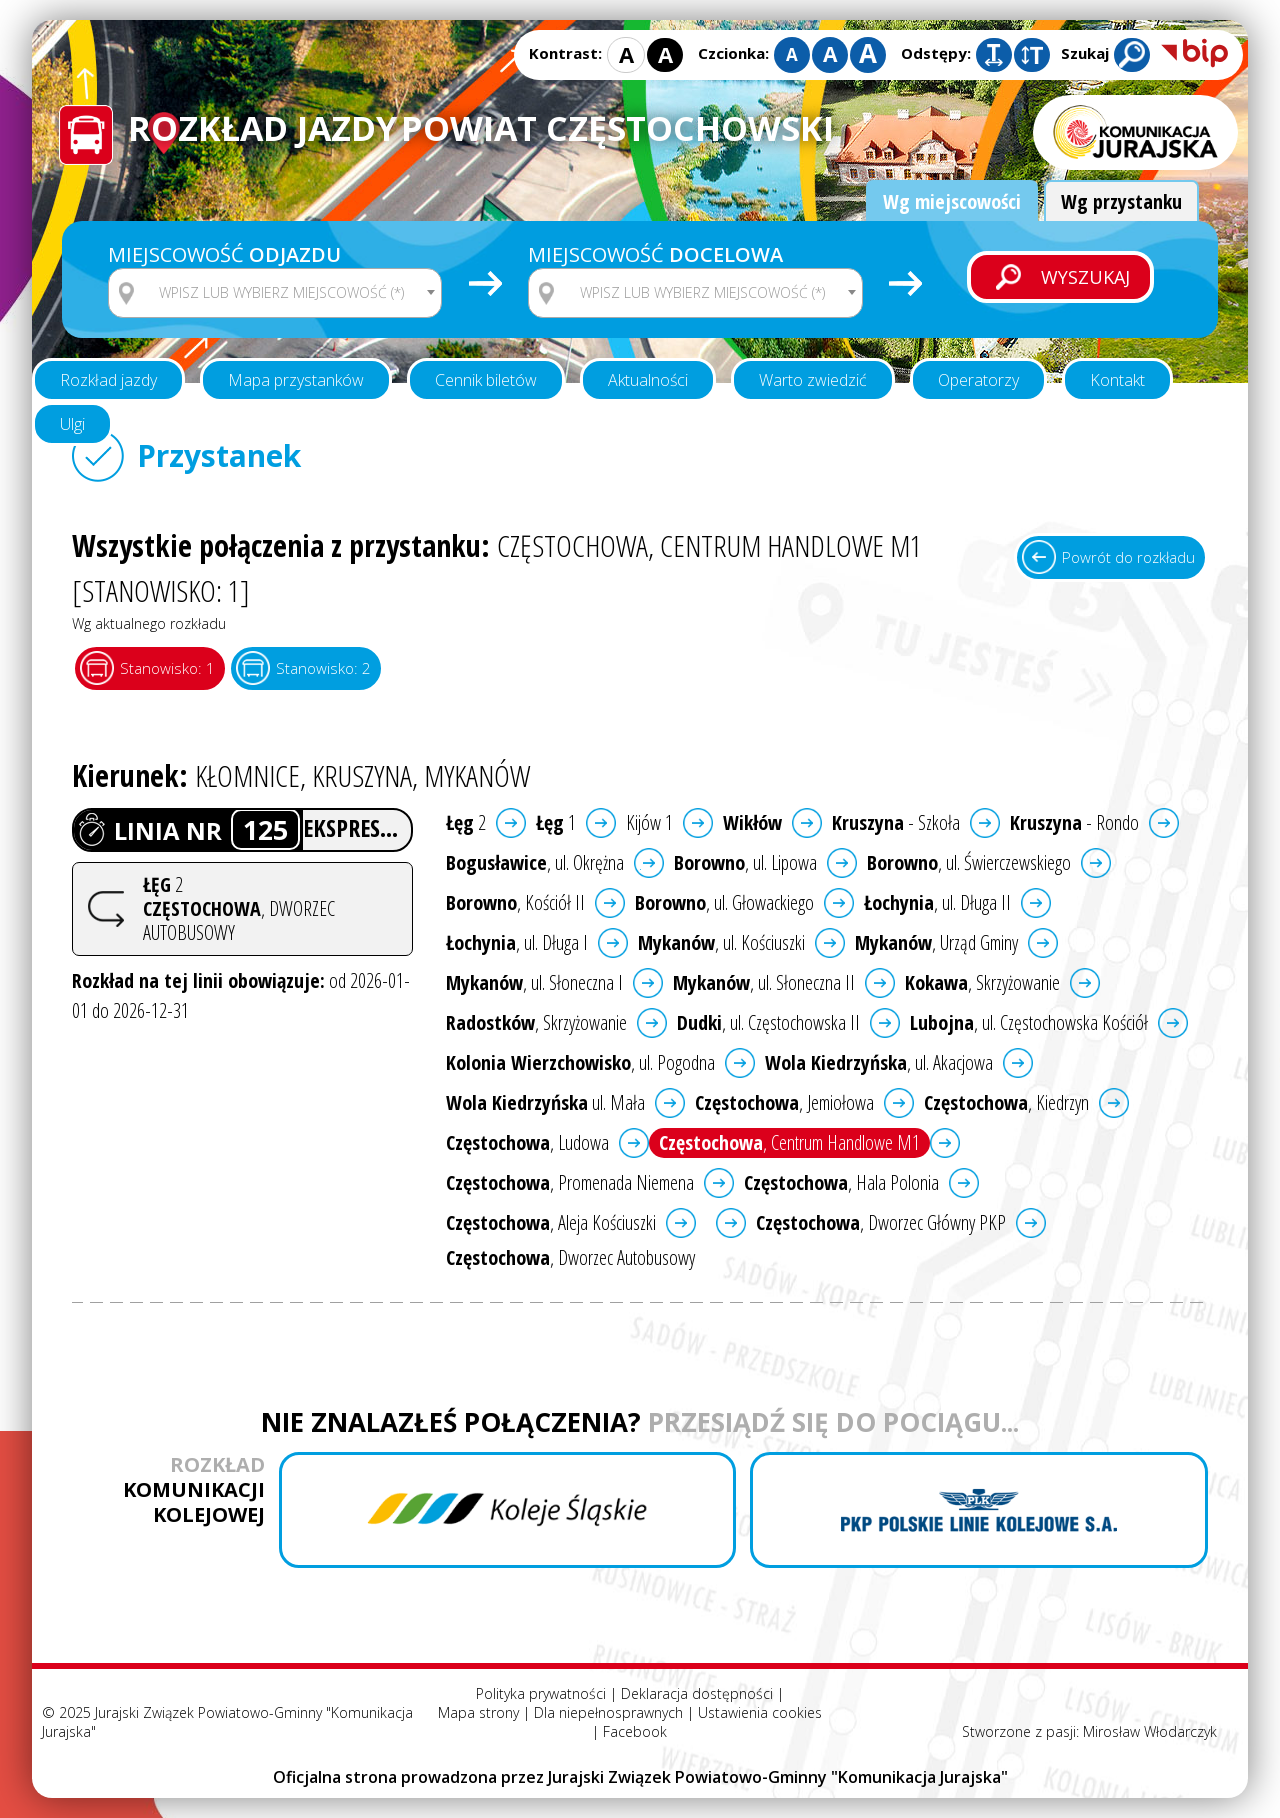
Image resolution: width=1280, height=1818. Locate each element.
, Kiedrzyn (1006, 1102)
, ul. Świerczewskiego (969, 862)
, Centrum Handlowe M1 (789, 1142)
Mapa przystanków (296, 380)
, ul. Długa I (517, 942)
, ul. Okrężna (535, 862)
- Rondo (1074, 822)
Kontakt (1117, 380)
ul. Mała (545, 1102)
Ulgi (72, 424)
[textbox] (288, 293)
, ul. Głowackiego (724, 902)
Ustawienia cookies (760, 1712)
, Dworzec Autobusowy (570, 1257)
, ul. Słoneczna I (534, 982)
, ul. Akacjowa (879, 1062)
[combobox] (275, 293)
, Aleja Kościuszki (551, 1222)
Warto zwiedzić (813, 380)
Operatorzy (978, 380)
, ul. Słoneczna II (764, 982)
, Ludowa (527, 1142)
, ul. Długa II (937, 902)
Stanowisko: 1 (167, 668)
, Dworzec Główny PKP (881, 1222)
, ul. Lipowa (745, 862)
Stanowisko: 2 (323, 668)
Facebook (635, 1731)
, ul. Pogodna (580, 1062)
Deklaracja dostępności (697, 1693)
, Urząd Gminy (936, 942)
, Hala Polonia (841, 1182)
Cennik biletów (486, 380)
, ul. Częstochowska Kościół (1029, 1022)
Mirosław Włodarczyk (1150, 1731)
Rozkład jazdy (108, 380)
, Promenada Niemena (570, 1182)
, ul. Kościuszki (721, 942)
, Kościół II (515, 902)
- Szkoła (896, 822)
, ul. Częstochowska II (768, 1022)
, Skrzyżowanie (982, 982)
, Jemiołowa (784, 1102)
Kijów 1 (649, 822)
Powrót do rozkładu (1128, 557)
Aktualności (648, 380)
